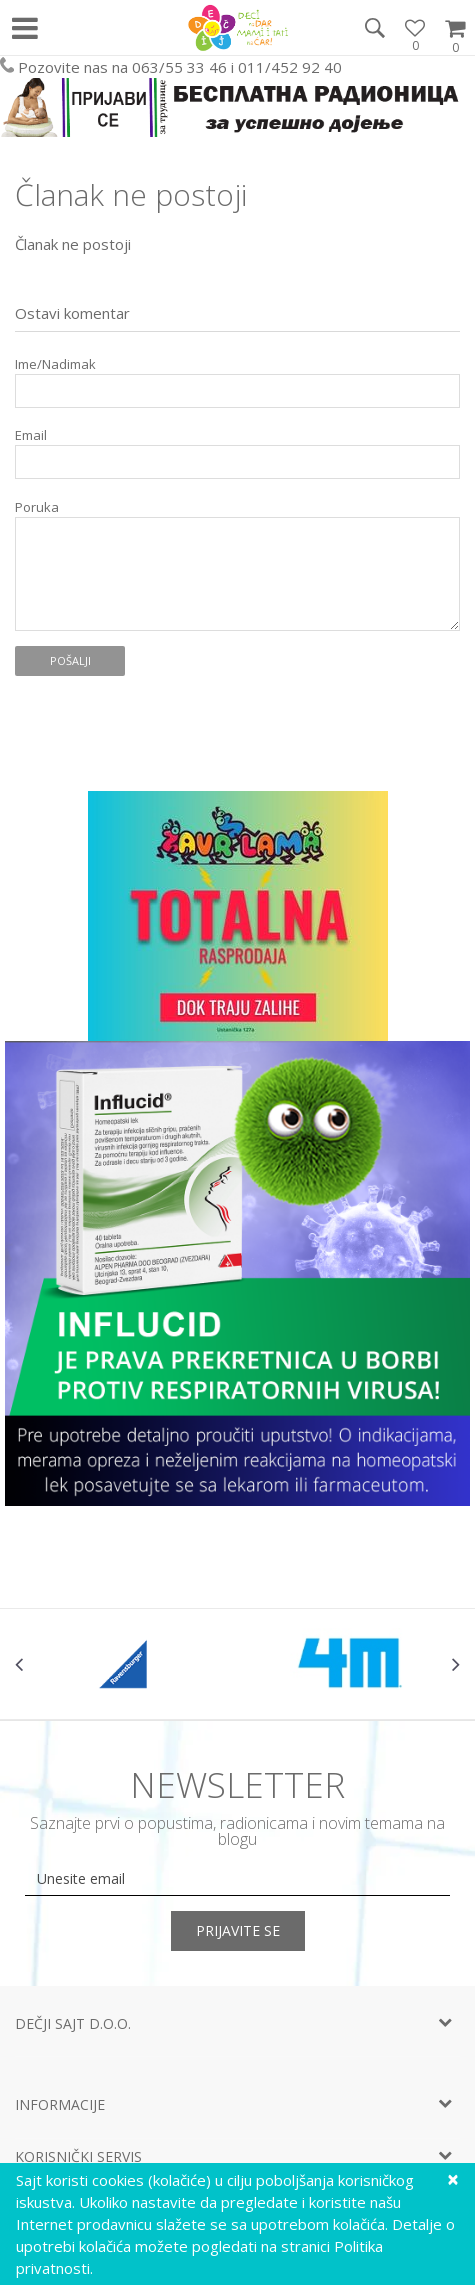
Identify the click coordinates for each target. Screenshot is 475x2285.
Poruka (37, 507)
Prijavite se (238, 1930)
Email (31, 435)
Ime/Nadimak (55, 364)
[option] (126, 1664)
